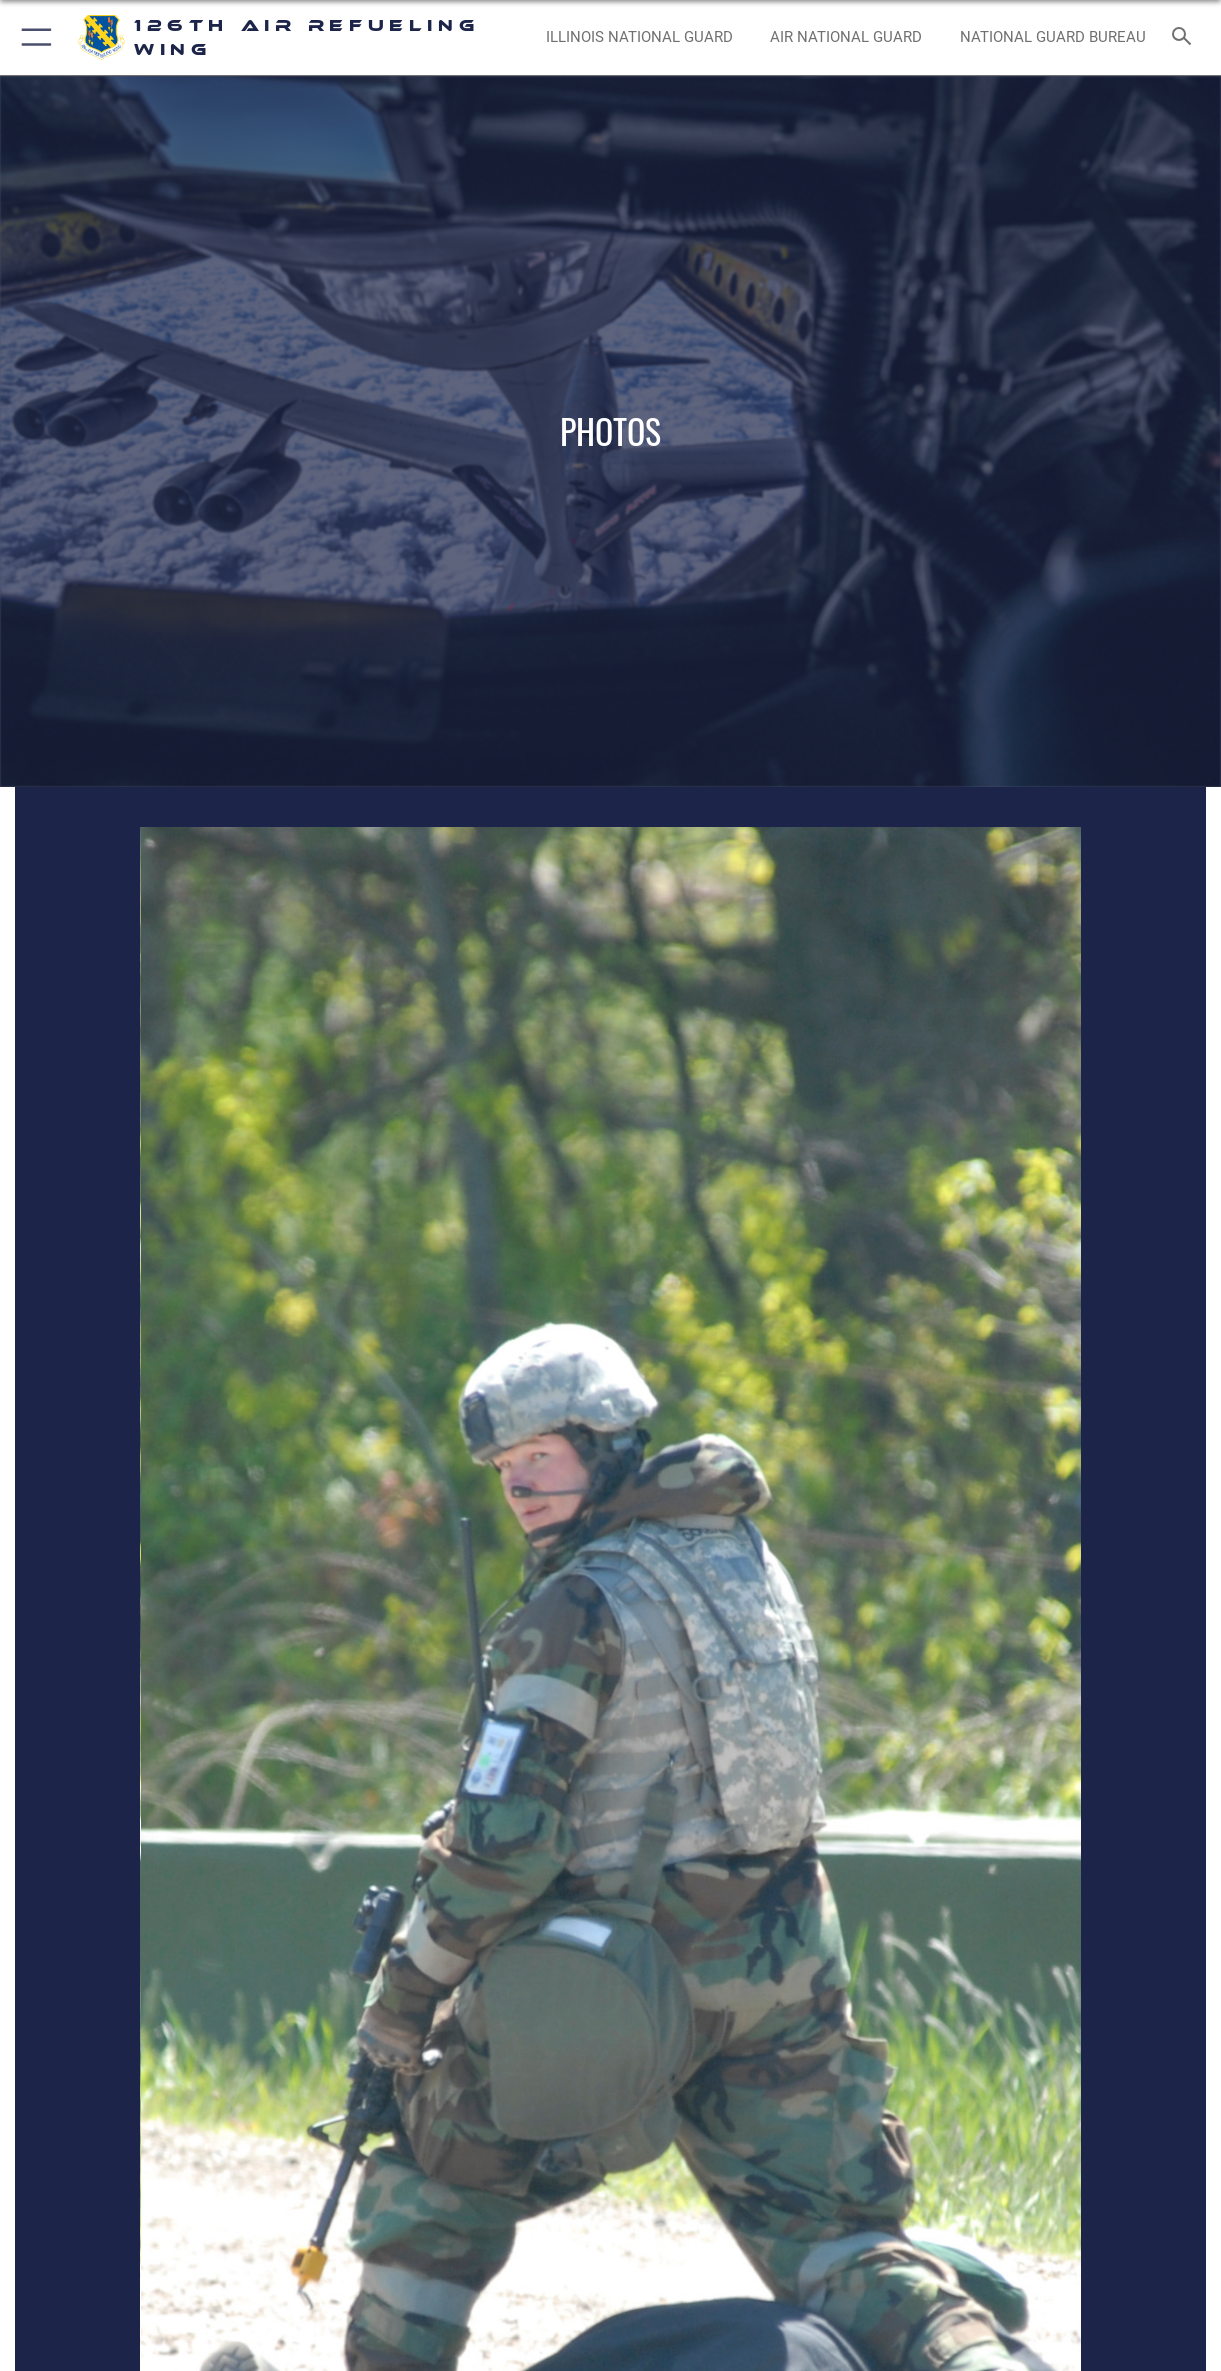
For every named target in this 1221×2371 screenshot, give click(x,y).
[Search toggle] (1186, 37)
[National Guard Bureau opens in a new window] (1053, 37)
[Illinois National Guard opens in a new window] (639, 37)
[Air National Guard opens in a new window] (846, 37)
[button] (32, 37)
